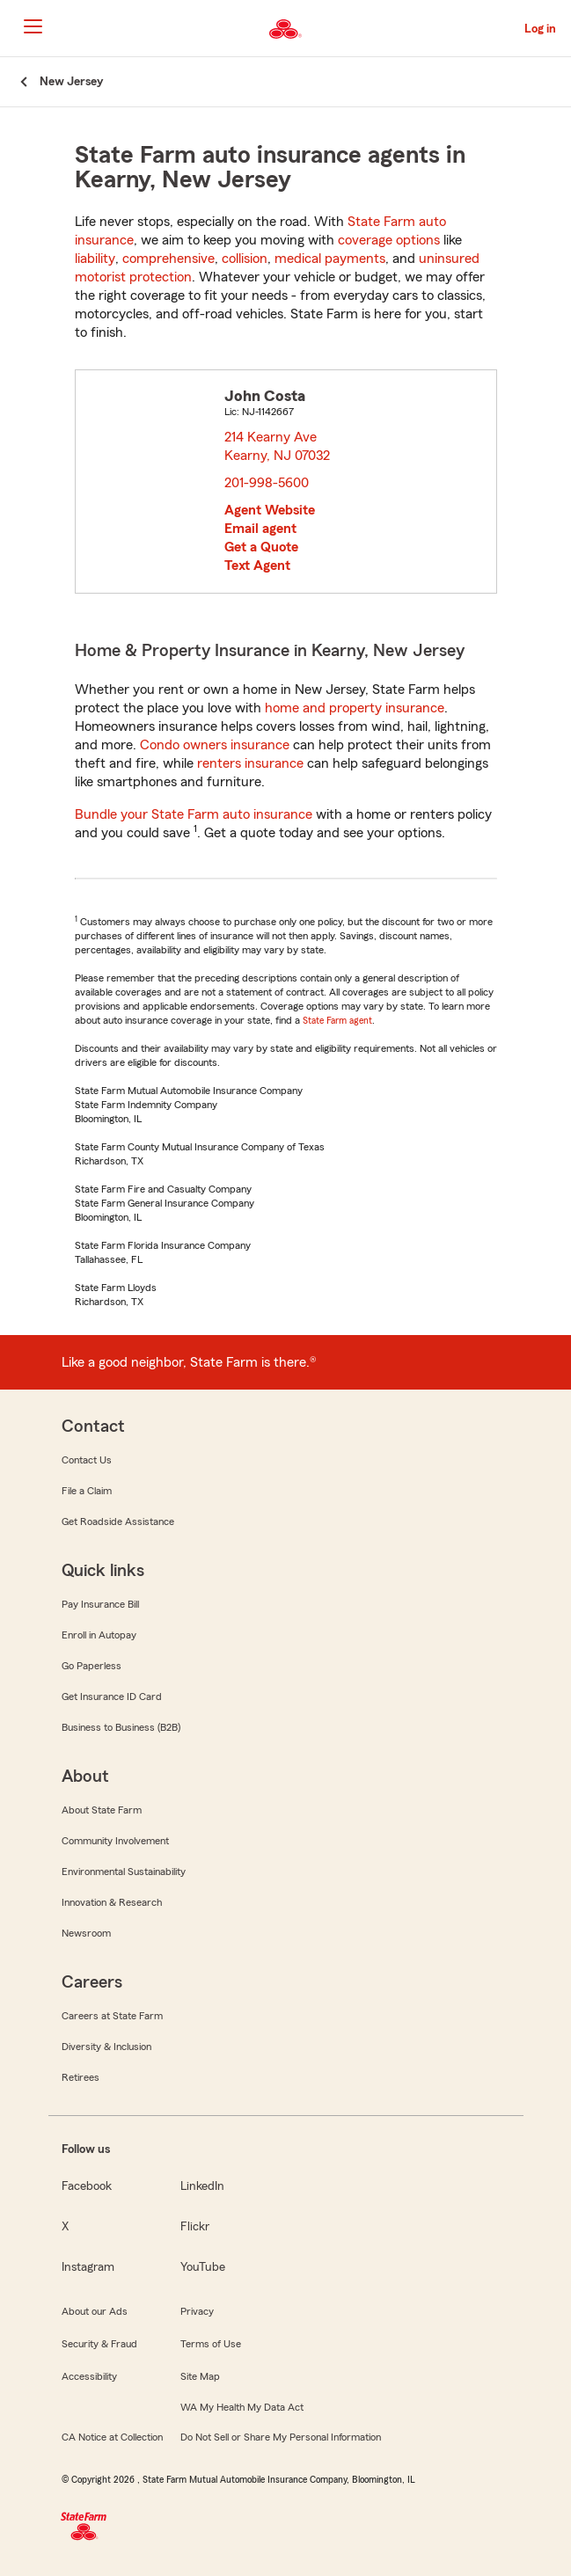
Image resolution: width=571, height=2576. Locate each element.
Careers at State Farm (112, 2015)
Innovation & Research (112, 1902)
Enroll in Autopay (99, 1635)
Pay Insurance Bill (100, 1604)
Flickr (194, 2227)
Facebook (87, 2186)
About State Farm (102, 1810)
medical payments (330, 259)
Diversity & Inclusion (106, 2046)
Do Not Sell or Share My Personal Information (280, 2437)
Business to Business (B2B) (121, 1727)
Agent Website (269, 510)
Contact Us (87, 1460)
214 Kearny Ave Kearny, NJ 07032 (278, 446)
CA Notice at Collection (112, 2437)
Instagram (88, 2267)
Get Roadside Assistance (118, 1521)
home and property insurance (354, 708)
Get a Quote (261, 547)
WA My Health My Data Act (242, 2407)
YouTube (202, 2267)
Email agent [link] (260, 529)
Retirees (80, 2077)
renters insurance (250, 763)
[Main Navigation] (32, 26)
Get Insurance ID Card (112, 1696)
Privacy (197, 2311)
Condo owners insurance (214, 745)
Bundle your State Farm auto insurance (193, 814)
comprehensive (168, 259)
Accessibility (89, 2376)
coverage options (389, 240)
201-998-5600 (266, 483)
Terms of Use (210, 2344)
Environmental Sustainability (124, 1871)
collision (244, 259)
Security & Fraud (99, 2344)
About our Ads (95, 2311)
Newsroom (86, 1933)
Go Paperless (91, 1665)
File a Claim (87, 1490)
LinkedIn (202, 2186)
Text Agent (257, 565)
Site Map (200, 2376)
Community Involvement (115, 1840)
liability (95, 259)
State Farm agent (337, 1020)
